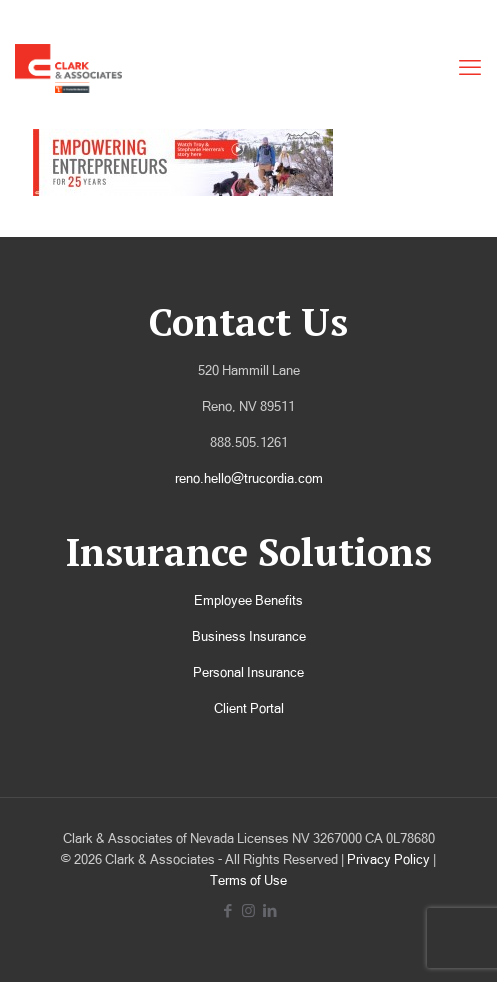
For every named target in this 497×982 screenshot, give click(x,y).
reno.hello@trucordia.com (249, 478)
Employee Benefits (248, 600)
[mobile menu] (470, 68)
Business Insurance (249, 636)
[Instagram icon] (248, 910)
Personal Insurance (248, 672)
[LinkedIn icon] (269, 910)
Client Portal (249, 708)
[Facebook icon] (227, 910)
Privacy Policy (388, 859)
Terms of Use (248, 880)
